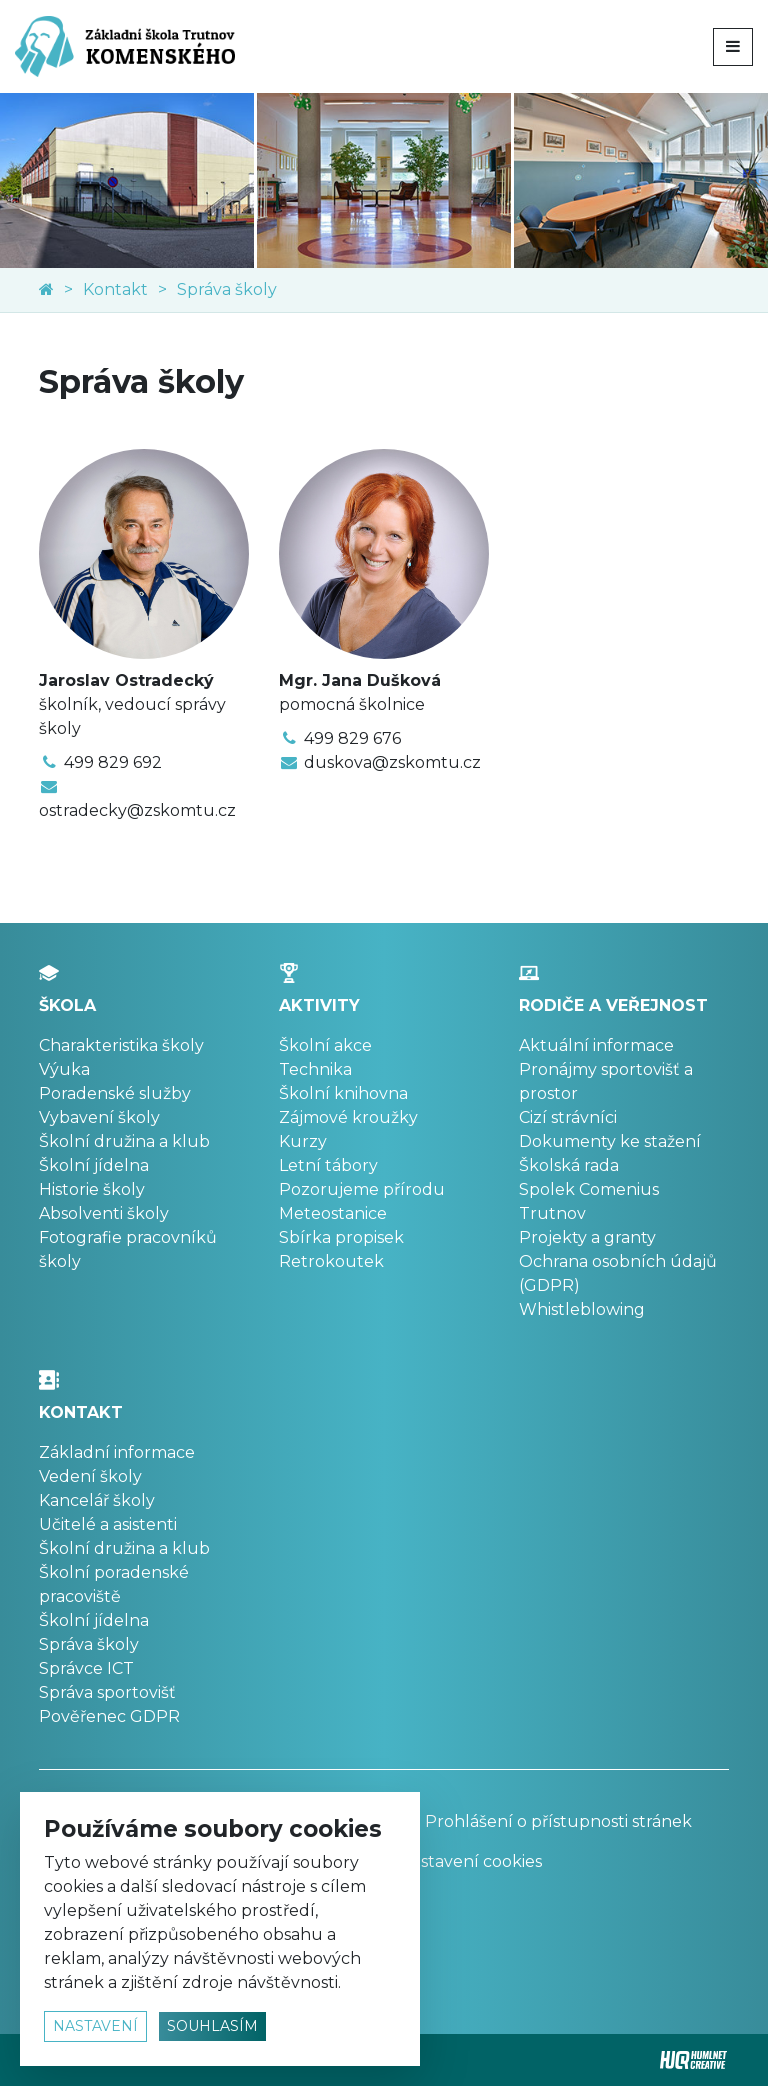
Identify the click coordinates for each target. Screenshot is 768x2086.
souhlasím (212, 2026)
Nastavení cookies (470, 1861)
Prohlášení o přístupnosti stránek (545, 1821)
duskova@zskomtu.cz (392, 762)
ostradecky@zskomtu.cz (137, 810)
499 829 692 (113, 762)
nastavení (95, 2026)
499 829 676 (352, 738)
